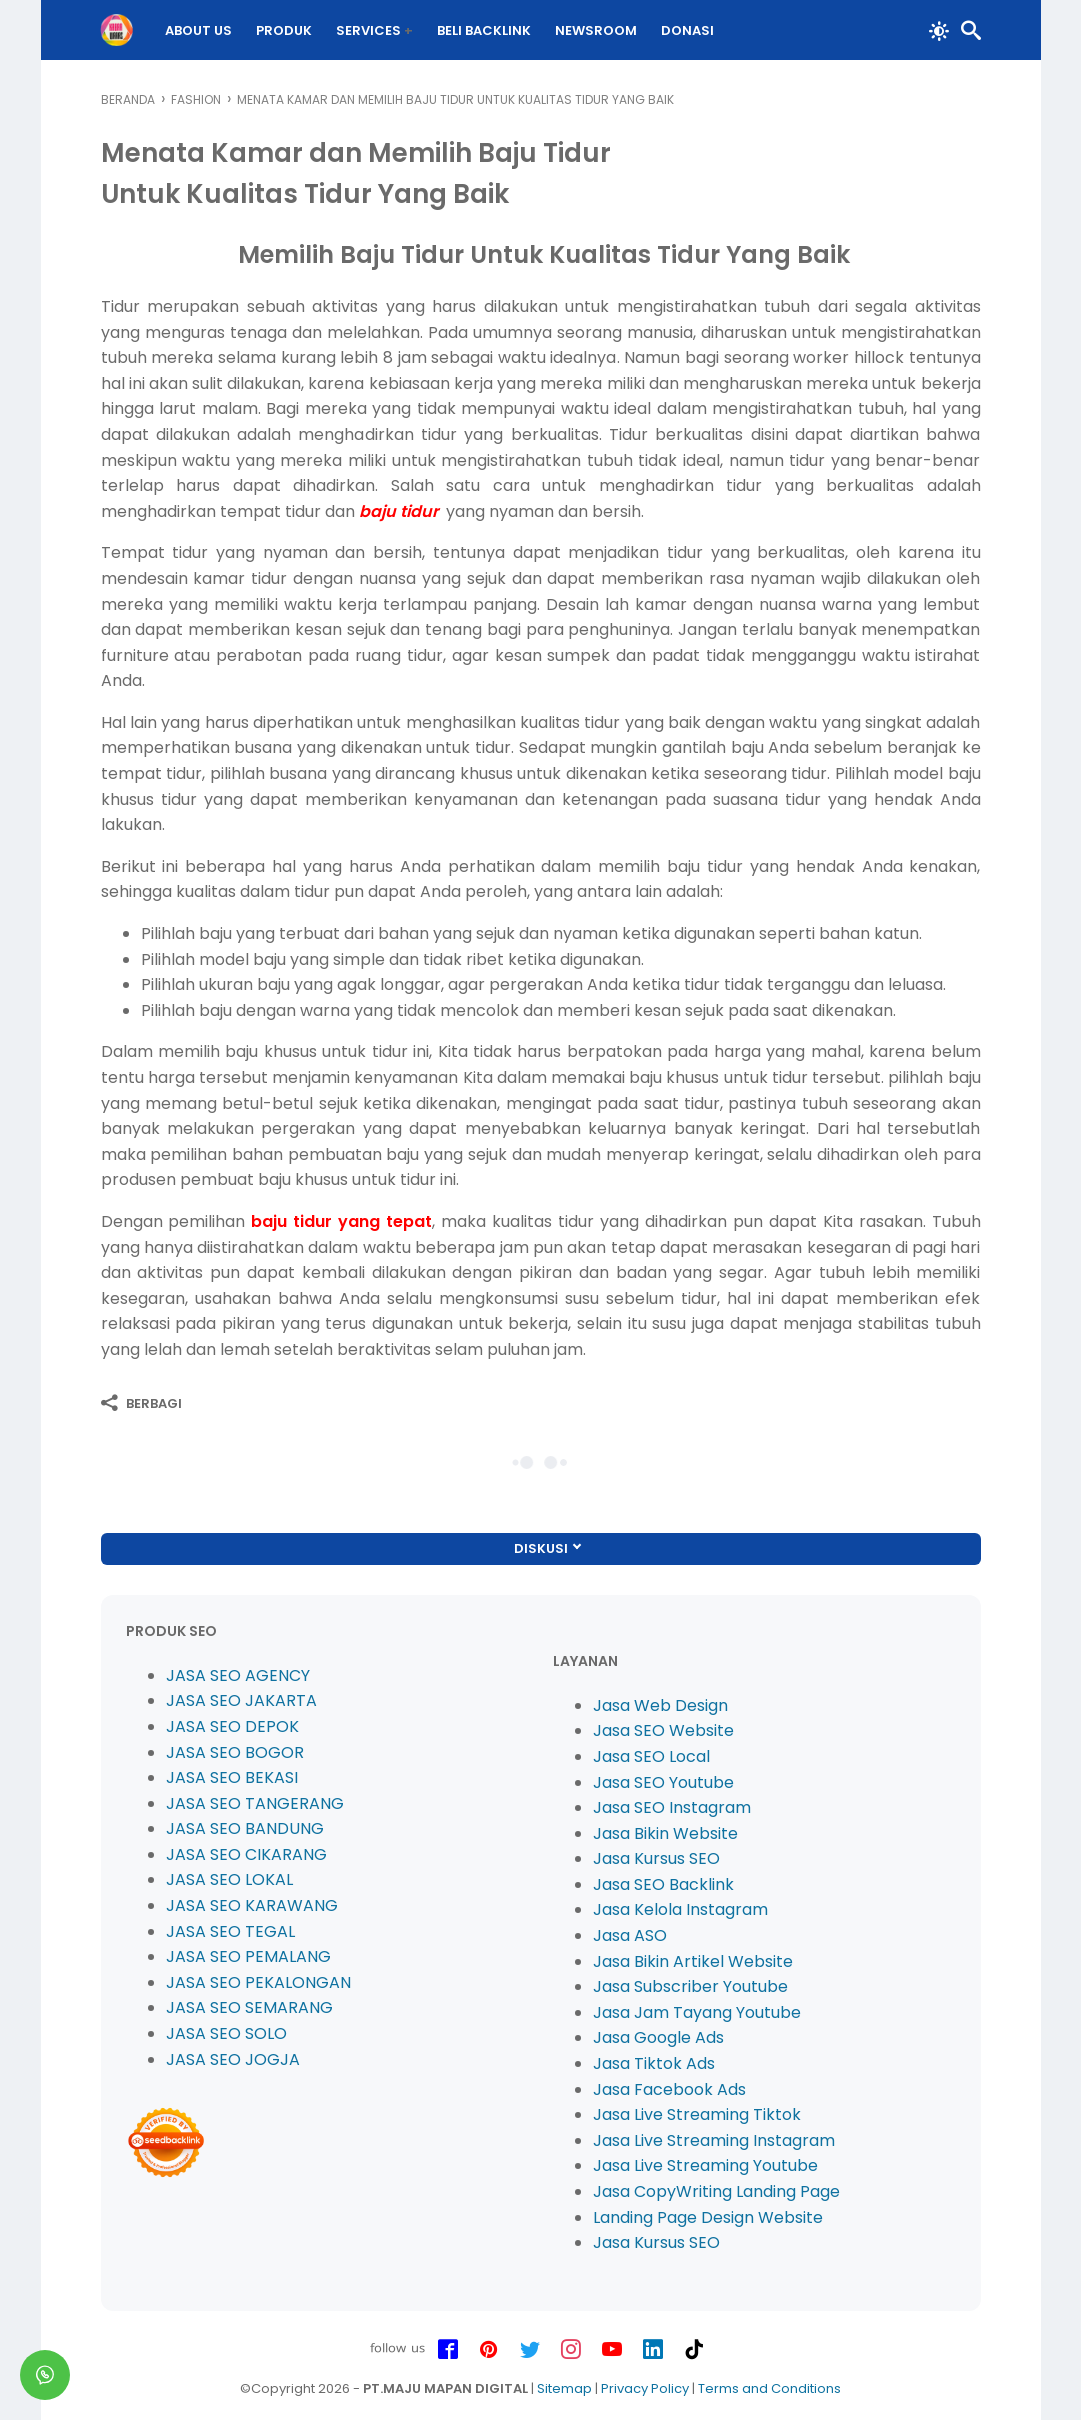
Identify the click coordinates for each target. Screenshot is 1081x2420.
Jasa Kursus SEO (656, 1858)
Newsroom (596, 30)
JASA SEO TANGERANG (255, 1803)
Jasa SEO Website (663, 1730)
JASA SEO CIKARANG (246, 1854)
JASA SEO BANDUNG (245, 1828)
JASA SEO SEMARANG (249, 2007)
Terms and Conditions (769, 2388)
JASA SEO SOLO (226, 2033)
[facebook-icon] (448, 2350)
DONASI (687, 30)
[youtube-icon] (612, 2350)
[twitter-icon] (530, 2350)
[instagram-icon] (571, 2350)
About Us (198, 30)
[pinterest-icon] (489, 2350)
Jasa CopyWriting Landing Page (716, 2191)
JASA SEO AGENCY (238, 1675)
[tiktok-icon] (694, 2350)
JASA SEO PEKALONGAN (258, 1982)
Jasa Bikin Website (665, 1833)
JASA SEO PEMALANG (248, 1956)
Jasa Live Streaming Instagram (714, 2140)
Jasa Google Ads (658, 2037)
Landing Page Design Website (708, 2217)
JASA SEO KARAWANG (252, 1905)
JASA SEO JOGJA (233, 2059)
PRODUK (284, 30)
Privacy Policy (645, 2388)
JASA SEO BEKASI (232, 1777)
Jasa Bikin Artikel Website (693, 1961)
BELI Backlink (484, 30)
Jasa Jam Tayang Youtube (697, 2012)
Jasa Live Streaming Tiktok (697, 2114)
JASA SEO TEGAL (230, 1931)
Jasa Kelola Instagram (680, 1909)
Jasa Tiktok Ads (654, 2063)
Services (368, 30)
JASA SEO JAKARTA (241, 1700)
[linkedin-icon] (653, 2350)
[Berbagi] (141, 1403)
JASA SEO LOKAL (229, 1879)
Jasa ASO (630, 1935)
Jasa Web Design (660, 1705)
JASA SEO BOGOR (235, 1752)
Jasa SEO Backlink (663, 1884)
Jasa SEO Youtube (663, 1782)
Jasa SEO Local (651, 1756)
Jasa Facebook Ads (669, 2089)
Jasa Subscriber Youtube (690, 1986)
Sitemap (564, 2388)
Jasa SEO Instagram (672, 1807)
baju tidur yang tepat (341, 1221)
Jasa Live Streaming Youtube (705, 2165)
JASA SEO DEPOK (232, 1726)
